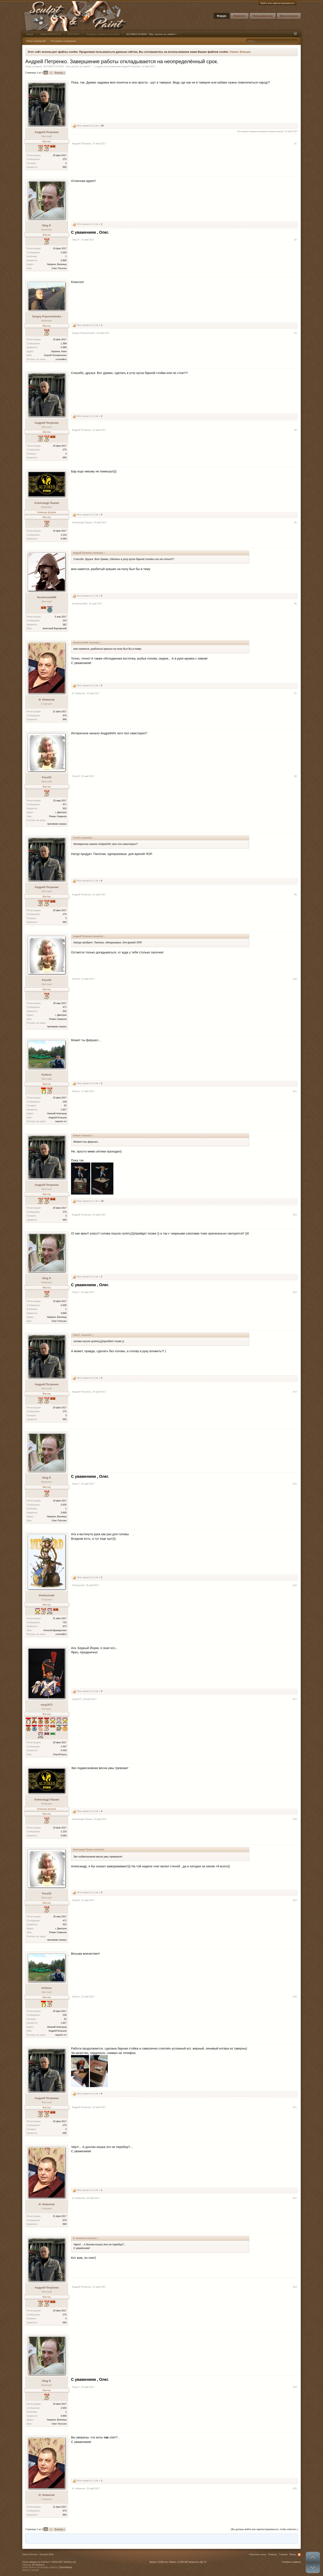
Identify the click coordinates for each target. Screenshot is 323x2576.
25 (65, 1105)
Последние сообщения (63, 41)
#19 (295, 1900)
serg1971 (47, 1704)
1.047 (64, 1746)
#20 (295, 1996)
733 (65, 1622)
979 (65, 715)
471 (65, 804)
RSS (299, 2554)
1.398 (64, 343)
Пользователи (263, 16)
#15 (295, 1483)
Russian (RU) (47, 2554)
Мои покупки (289, 16)
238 (65, 1101)
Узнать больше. (240, 51)
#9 (295, 894)
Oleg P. (46, 225)
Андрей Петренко (131, 66)
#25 (295, 2488)
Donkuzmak (47, 1595)
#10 (295, 979)
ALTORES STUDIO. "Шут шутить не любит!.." (68, 66)
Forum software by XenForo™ (49, 2562)
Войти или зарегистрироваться (277, 3)
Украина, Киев (59, 351)
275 (65, 159)
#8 (295, 776)
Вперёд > (60, 72)
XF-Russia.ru (38, 2565)
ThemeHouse (65, 2567)
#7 (295, 693)
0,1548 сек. (162, 2562)
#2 (295, 239)
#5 (295, 522)
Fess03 (46, 777)
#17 (295, 1699)
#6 (295, 603)
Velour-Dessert (30, 2554)
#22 (295, 2198)
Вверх (292, 2554)
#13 (295, 1292)
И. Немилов (47, 699)
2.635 (64, 252)
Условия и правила (291, 2562)
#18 (295, 1819)
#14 (295, 1391)
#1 (295, 143)
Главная (283, 2554)
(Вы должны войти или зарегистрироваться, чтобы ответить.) (264, 2529)
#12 (295, 1214)
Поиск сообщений (36, 41)
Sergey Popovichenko (46, 316)
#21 (295, 2107)
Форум (221, 16)
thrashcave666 (46, 597)
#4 (295, 430)
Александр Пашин (46, 502)
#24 (295, 2387)
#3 (295, 333)
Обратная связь (257, 2554)
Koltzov (47, 1074)
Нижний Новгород (57, 1113)
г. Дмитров (61, 812)
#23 (295, 2287)
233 (65, 620)
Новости (239, 16)
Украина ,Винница (57, 264)
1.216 (64, 535)
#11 (295, 1091)
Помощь (272, 2554)
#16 (295, 1585)
